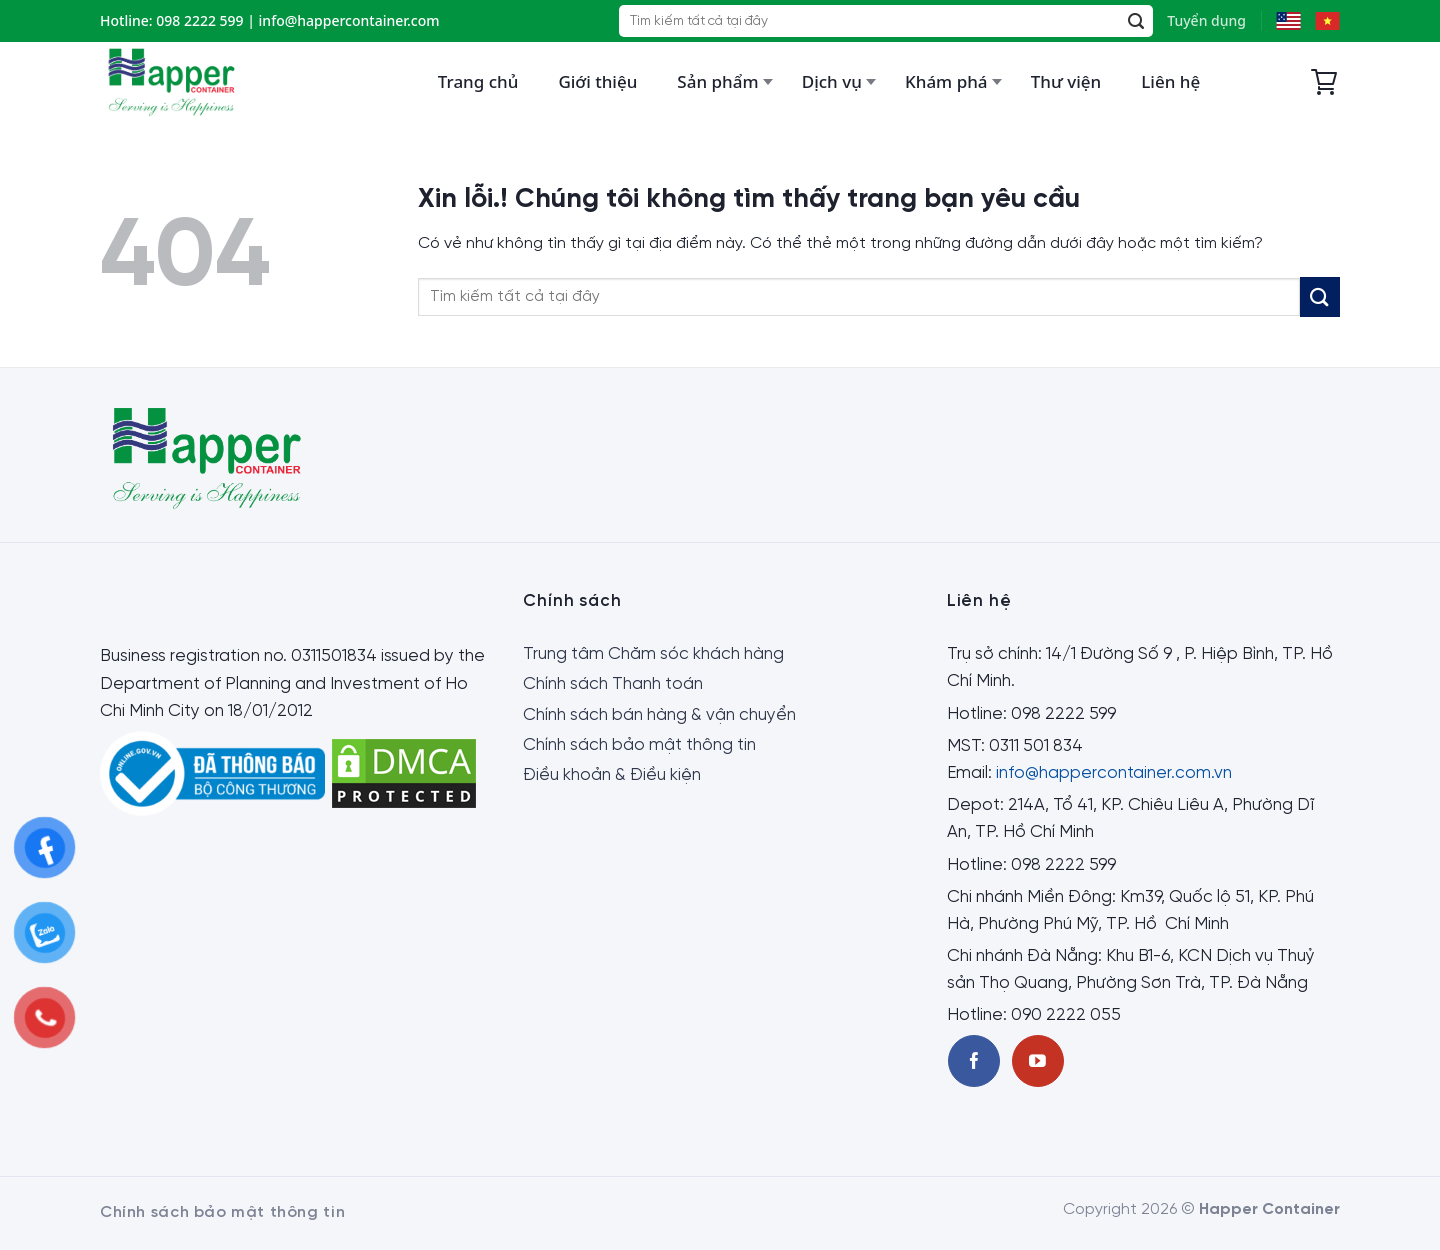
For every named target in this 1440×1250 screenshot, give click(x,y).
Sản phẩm (717, 81)
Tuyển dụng (1206, 20)
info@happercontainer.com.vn (1114, 773)
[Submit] (1136, 21)
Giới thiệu (597, 81)
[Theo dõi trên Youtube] (1038, 1061)
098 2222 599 (199, 20)
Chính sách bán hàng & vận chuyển (659, 715)
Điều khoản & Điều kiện (612, 775)
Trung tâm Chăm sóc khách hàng (653, 654)
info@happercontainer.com (349, 20)
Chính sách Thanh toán (613, 684)
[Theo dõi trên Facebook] (974, 1061)
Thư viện (1066, 81)
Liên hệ (1170, 81)
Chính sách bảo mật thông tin (639, 745)
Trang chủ (478, 81)
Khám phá (946, 81)
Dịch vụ (832, 81)
